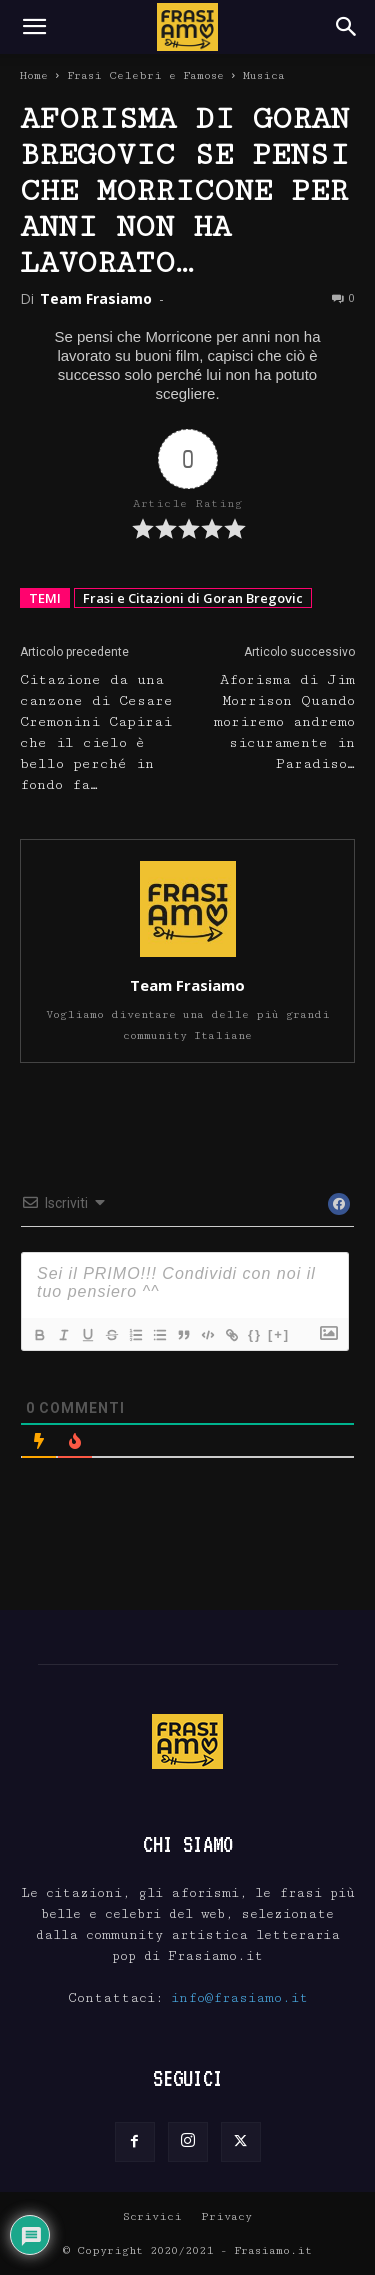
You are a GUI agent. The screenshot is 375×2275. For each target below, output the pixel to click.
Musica (264, 75)
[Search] (347, 27)
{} (255, 1334)
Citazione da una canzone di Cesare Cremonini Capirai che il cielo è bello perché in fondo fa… (96, 732)
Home (34, 75)
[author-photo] (188, 957)
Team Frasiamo (96, 298)
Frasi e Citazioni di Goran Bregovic (193, 598)
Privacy (226, 2216)
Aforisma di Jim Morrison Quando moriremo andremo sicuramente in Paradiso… (284, 722)
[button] (34, 27)
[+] (279, 1334)
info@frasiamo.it (239, 1998)
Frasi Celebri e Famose (145, 75)
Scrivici (152, 2216)
